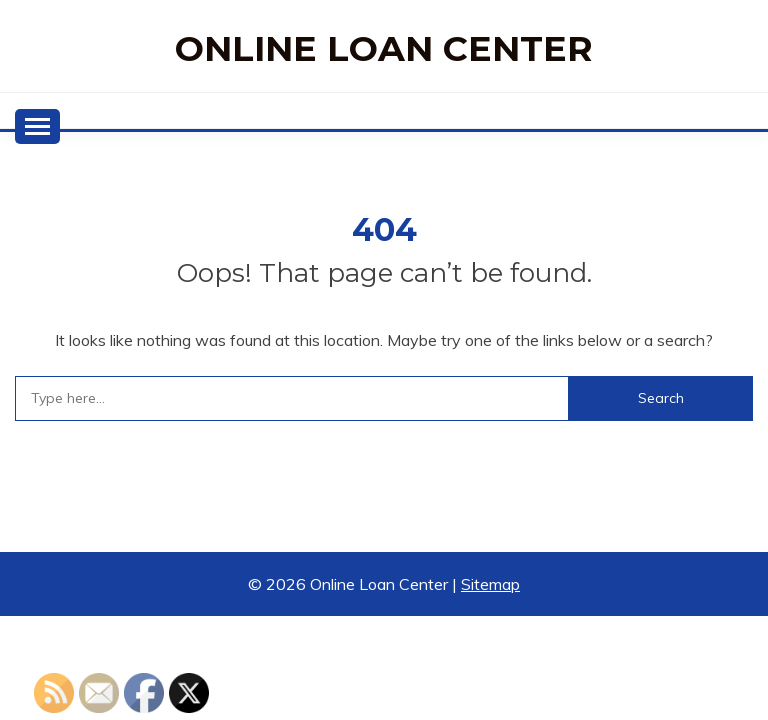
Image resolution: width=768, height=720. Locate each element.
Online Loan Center (384, 48)
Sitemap (490, 584)
